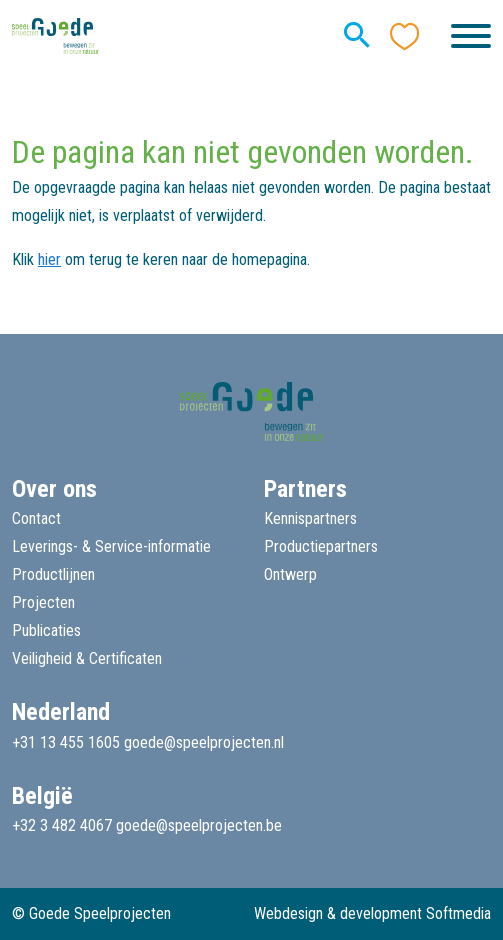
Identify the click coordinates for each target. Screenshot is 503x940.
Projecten (43, 602)
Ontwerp (290, 574)
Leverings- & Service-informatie (111, 546)
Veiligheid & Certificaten (87, 658)
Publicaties (46, 630)
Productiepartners (321, 546)
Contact (36, 518)
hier (49, 259)
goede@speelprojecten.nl (204, 742)
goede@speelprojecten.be (199, 825)
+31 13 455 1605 (66, 742)
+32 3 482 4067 (62, 825)
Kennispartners (310, 518)
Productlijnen (53, 574)
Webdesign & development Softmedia (372, 913)
